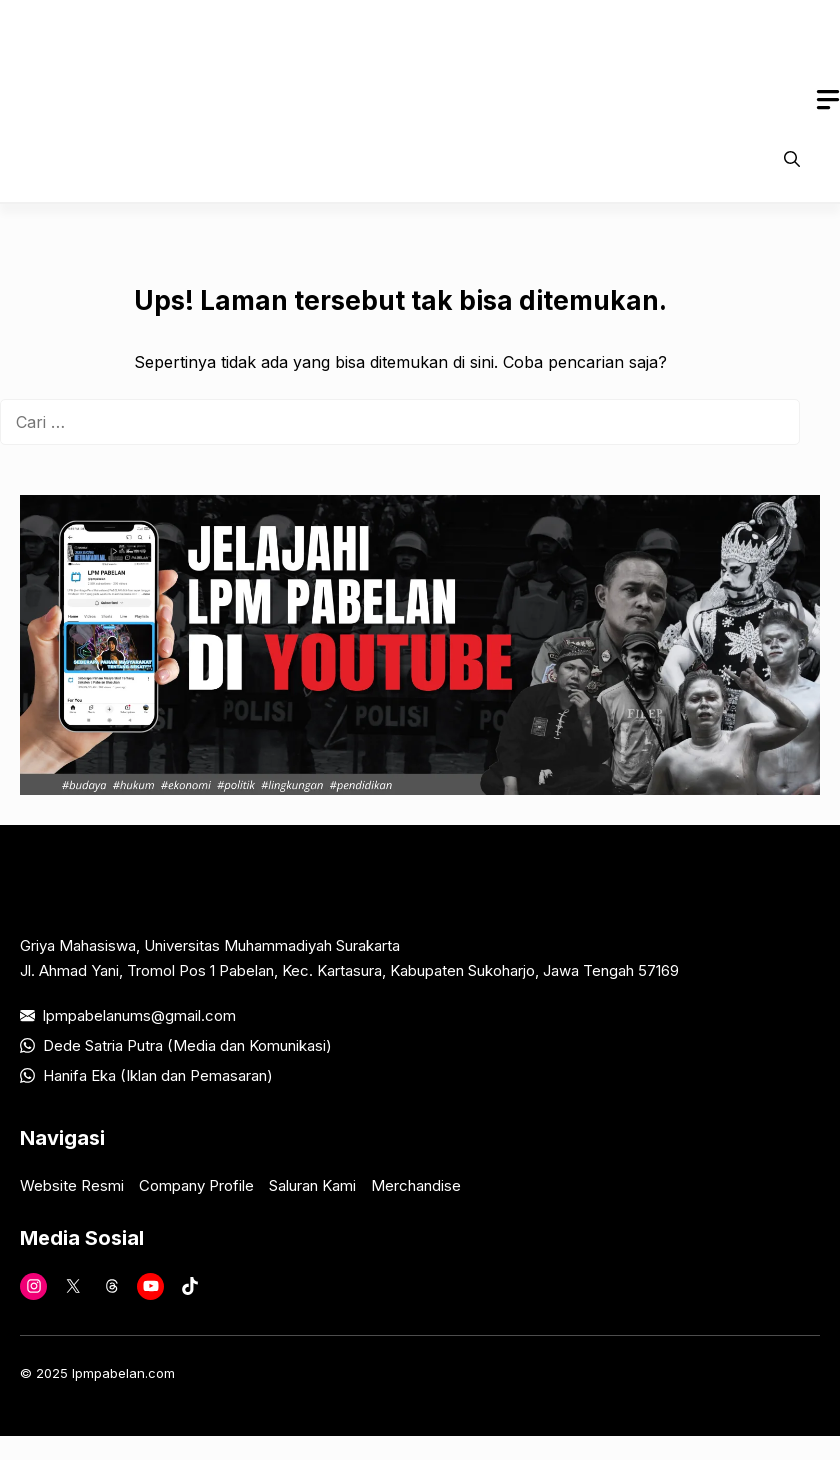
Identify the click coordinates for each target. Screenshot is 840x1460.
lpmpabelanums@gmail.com (139, 1015)
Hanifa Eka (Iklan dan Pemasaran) (158, 1075)
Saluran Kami (312, 1185)
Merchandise (416, 1185)
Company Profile (196, 1185)
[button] (792, 159)
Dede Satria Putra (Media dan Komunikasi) (187, 1045)
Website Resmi (72, 1185)
